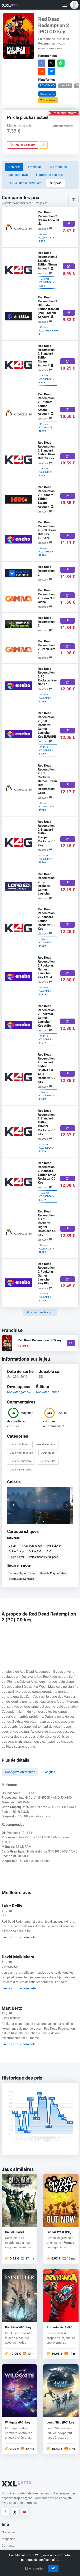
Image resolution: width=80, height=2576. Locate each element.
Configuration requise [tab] (20, 1772)
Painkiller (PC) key (18, 2327)
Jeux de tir (48, 1452)
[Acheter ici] (69, 224)
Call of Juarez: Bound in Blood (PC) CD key (19, 2232)
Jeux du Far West (21, 1469)
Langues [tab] (49, 1772)
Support (56, 183)
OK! (53, 2568)
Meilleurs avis (18, 175)
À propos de (58, 167)
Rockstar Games (47, 1392)
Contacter (8, 2545)
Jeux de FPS (48, 1461)
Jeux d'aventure (45, 1444)
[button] (74, 5)
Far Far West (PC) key (59, 2232)
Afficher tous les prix (40, 1312)
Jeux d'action (18, 1444)
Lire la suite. (34, 2568)
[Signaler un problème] (43, 144)
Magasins (8, 2539)
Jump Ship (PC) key (60, 2422)
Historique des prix (49, 175)
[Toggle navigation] (64, 5)
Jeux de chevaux (21, 1461)
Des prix (14, 167)
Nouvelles (9, 2532)
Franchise (35, 167)
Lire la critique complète (19, 1937)
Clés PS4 (65, 85)
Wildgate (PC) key (17, 2422)
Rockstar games (18, 1392)
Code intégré (47, 94)
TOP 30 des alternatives (24, 183)
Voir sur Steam (48, 100)
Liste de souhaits (22, 144)
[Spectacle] (71, 1343)
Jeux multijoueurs (21, 1452)
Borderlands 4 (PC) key (60, 2327)
